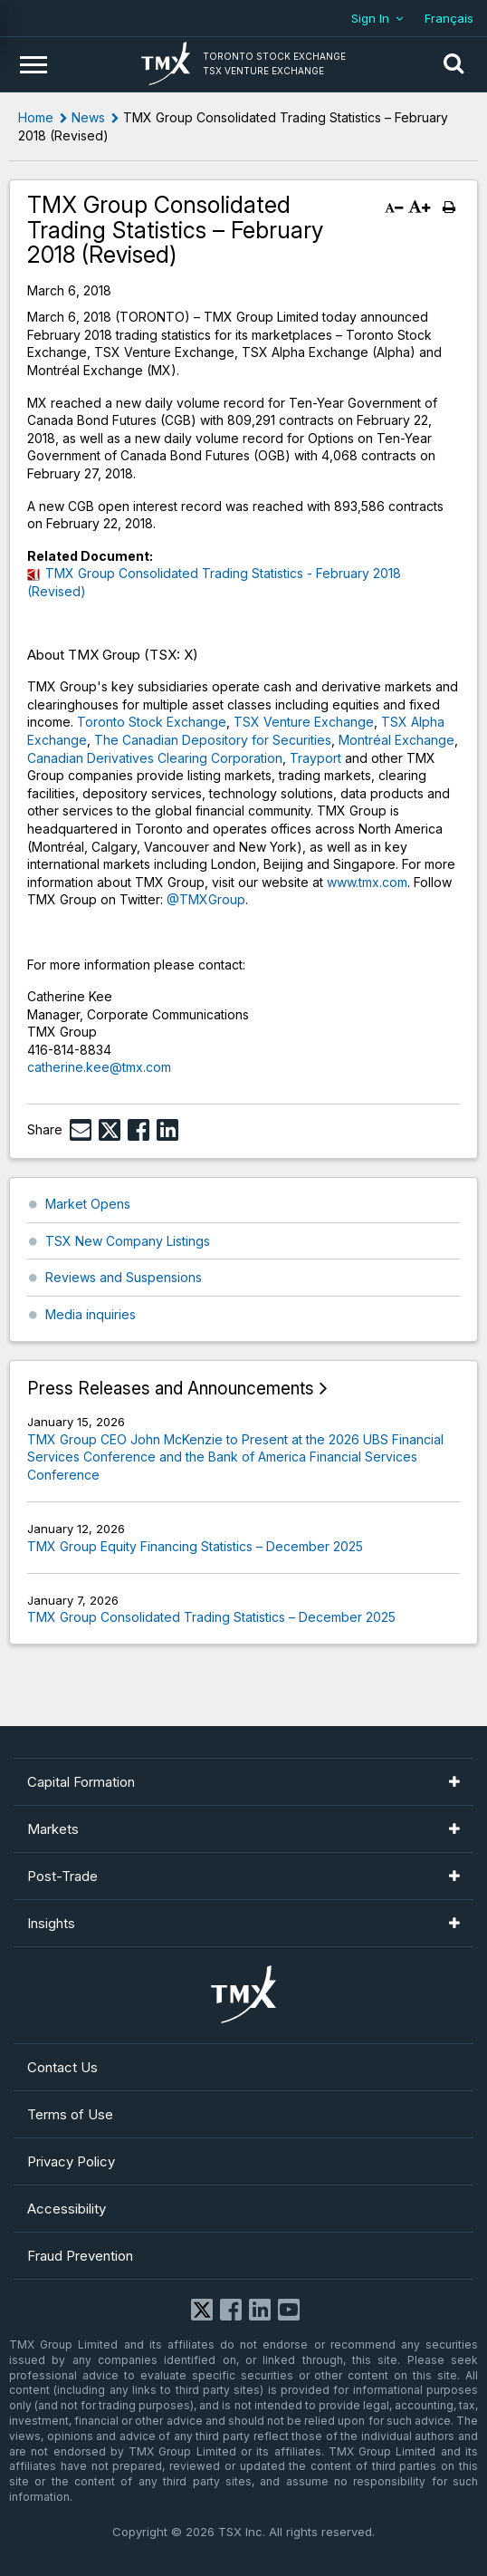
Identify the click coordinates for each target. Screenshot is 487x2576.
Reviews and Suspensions (123, 1277)
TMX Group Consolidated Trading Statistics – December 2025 (211, 1617)
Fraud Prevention (80, 2255)
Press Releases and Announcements (170, 1388)
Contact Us (62, 2067)
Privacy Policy (71, 2161)
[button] (453, 64)
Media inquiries (90, 1314)
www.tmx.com (367, 882)
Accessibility (66, 2208)
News (88, 117)
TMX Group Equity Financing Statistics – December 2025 (195, 1546)
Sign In (370, 18)
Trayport (315, 758)
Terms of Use (70, 2114)
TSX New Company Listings (127, 1241)
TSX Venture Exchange (304, 721)
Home (35, 117)
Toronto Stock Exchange (151, 721)
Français (449, 18)
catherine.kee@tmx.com (99, 1067)
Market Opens (87, 1203)
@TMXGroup (206, 899)
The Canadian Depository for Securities (212, 740)
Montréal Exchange (396, 740)
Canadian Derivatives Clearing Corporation (154, 758)
